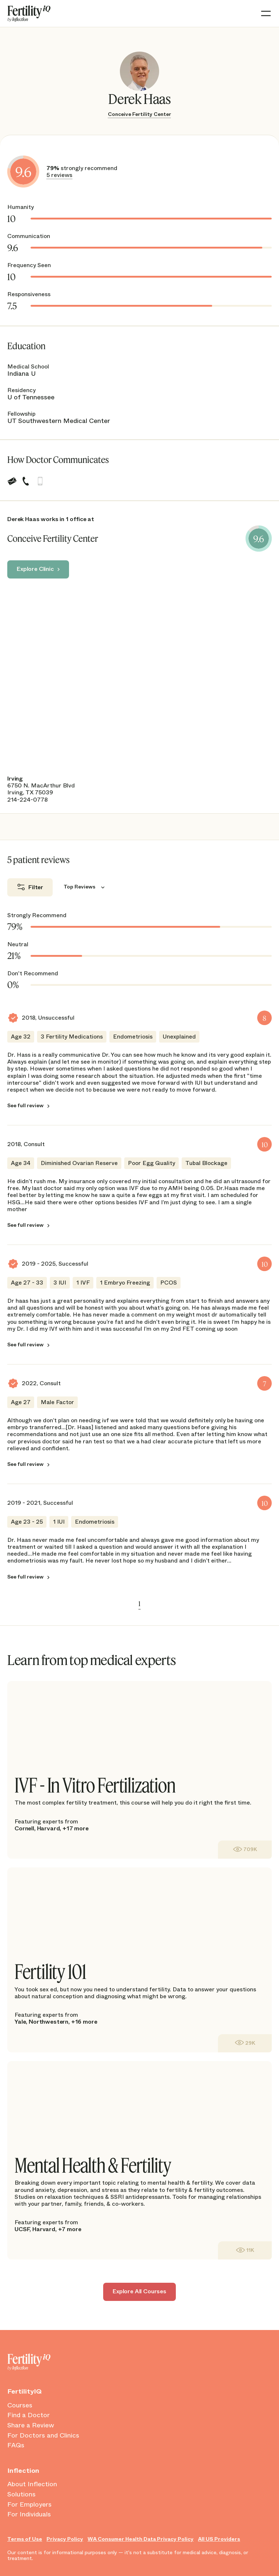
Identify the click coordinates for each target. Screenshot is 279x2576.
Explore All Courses (139, 2291)
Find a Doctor (28, 2415)
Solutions (21, 2495)
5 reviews (59, 175)
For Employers (29, 2505)
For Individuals (29, 2515)
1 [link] (139, 1604)
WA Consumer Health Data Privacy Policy (141, 2539)
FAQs (15, 2446)
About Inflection (32, 2484)
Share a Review (30, 2426)
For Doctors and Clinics (43, 2436)
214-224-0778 (27, 799)
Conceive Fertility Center (139, 114)
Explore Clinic (35, 569)
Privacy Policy (64, 2539)
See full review (25, 1105)
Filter (35, 887)
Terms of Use (24, 2539)
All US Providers (219, 2539)
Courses (19, 2406)
